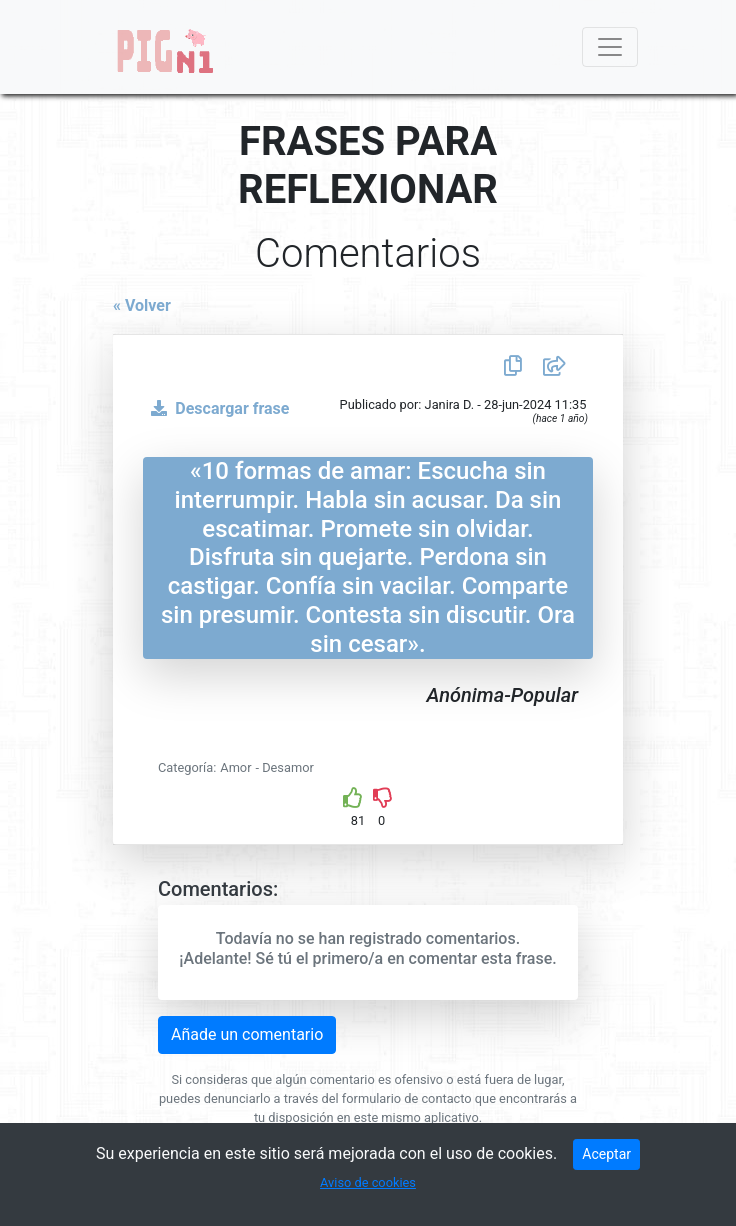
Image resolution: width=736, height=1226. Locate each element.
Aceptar (606, 1154)
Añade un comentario (247, 1034)
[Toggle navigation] (610, 47)
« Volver (142, 305)
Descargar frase (216, 408)
